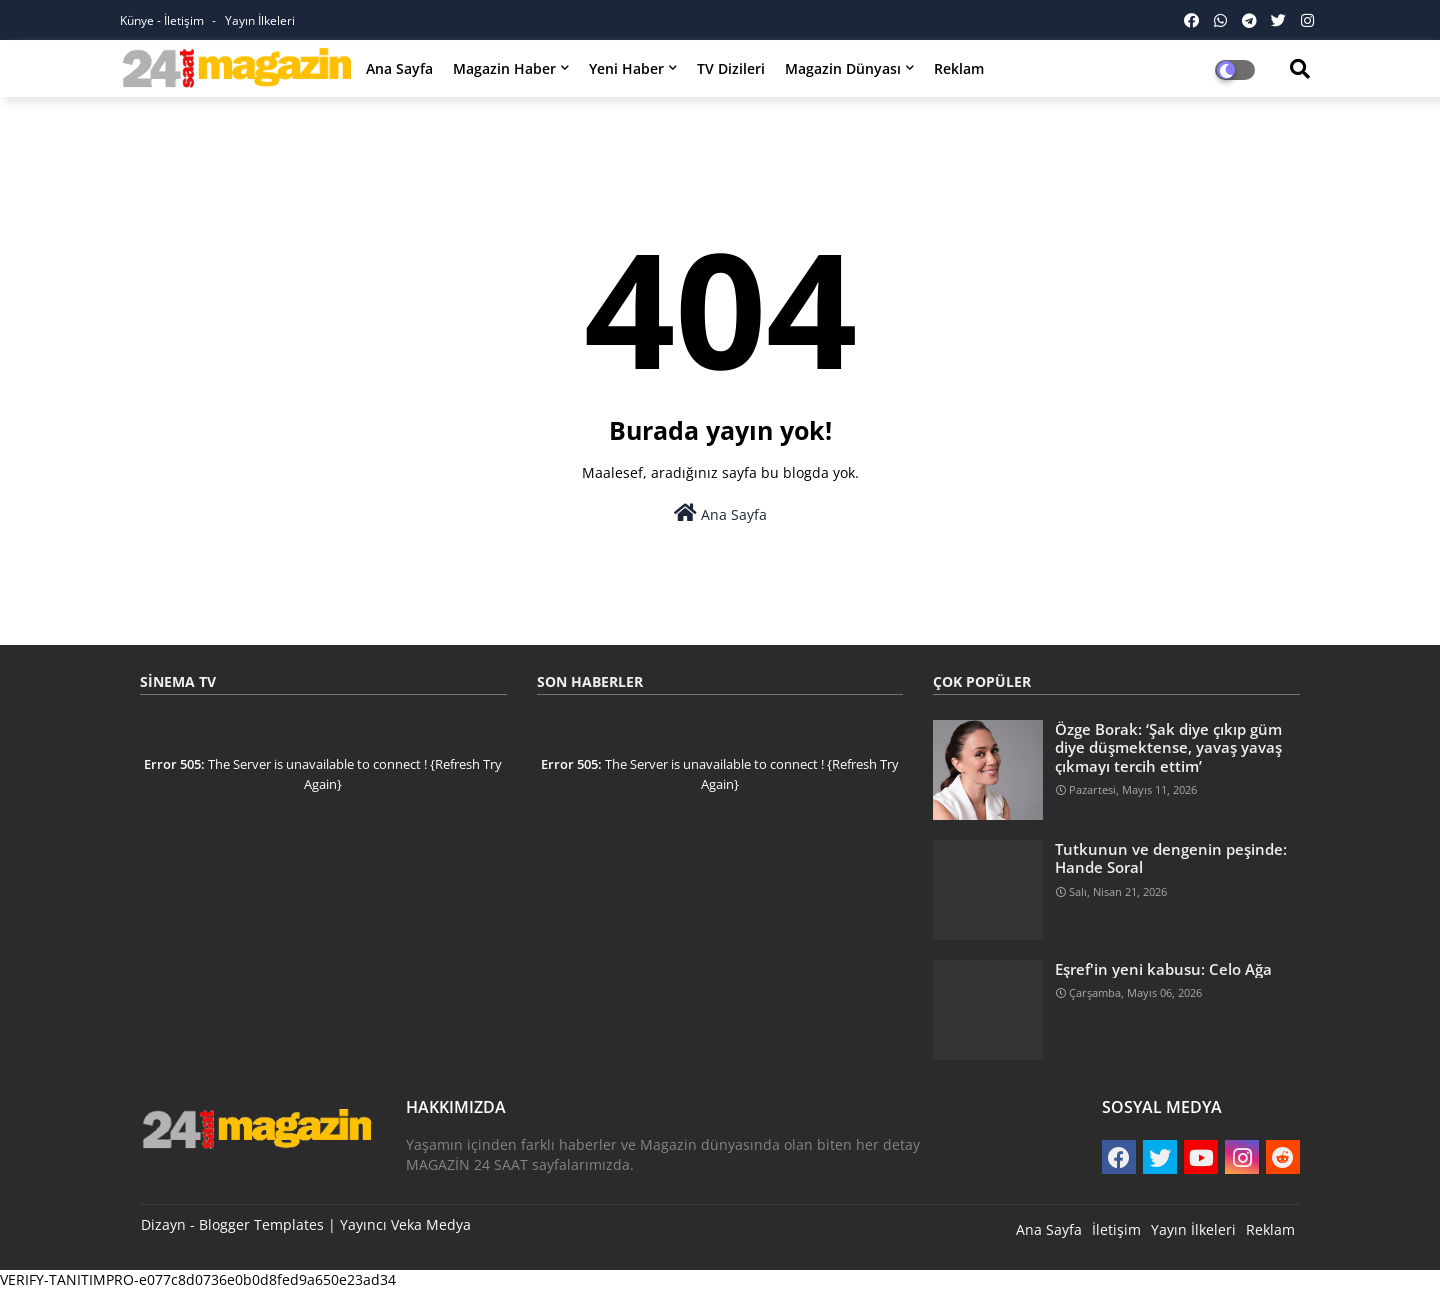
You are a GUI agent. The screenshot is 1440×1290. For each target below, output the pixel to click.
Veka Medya (431, 1224)
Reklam (959, 68)
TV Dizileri (731, 68)
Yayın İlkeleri (260, 20)
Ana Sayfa (399, 68)
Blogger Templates (261, 1224)
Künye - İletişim (163, 20)
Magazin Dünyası (843, 68)
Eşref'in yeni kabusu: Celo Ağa (1163, 969)
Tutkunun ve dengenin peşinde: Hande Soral (1171, 858)
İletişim (1116, 1229)
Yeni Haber (626, 68)
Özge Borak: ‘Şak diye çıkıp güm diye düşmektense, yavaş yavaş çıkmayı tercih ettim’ (1168, 747)
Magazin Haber (504, 68)
